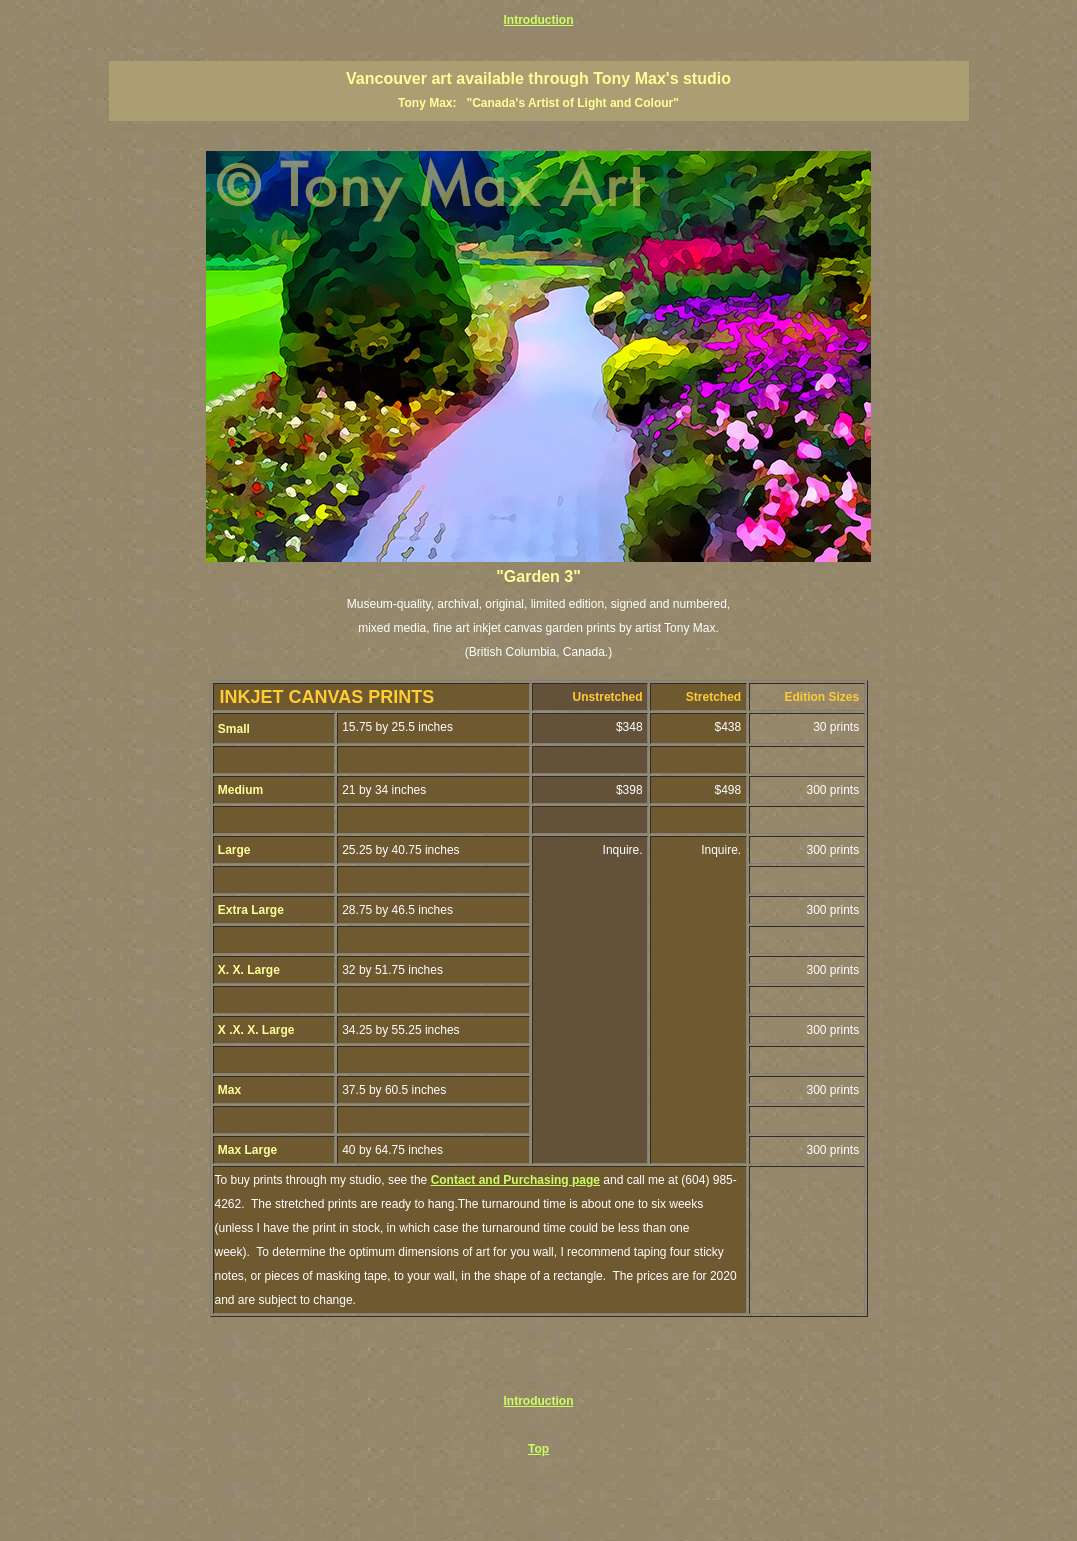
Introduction (539, 20)
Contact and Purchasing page (515, 1180)
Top (538, 1449)
